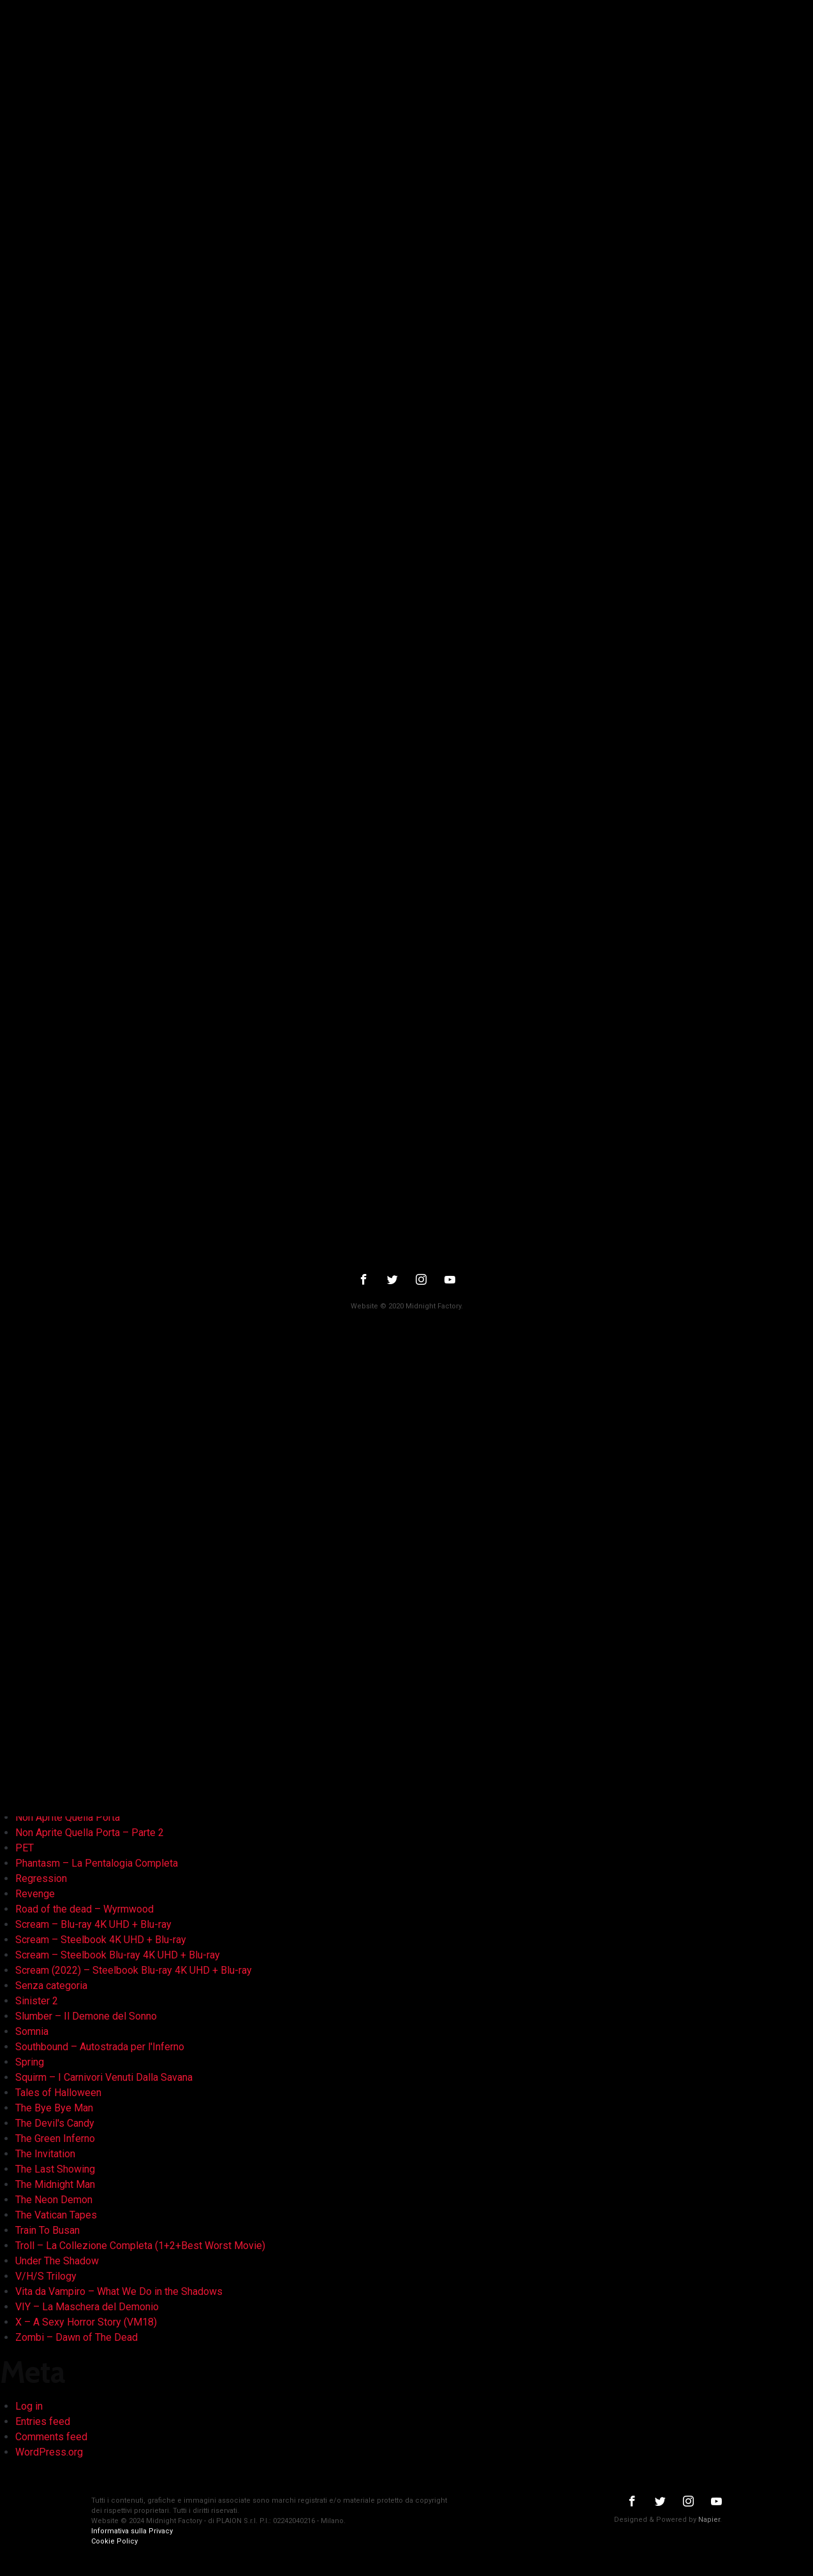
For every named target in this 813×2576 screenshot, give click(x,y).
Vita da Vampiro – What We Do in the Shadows (119, 2291)
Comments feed (51, 2437)
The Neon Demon (53, 2200)
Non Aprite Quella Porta (67, 1817)
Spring (29, 2062)
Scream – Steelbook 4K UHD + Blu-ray (100, 1940)
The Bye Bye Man (54, 2108)
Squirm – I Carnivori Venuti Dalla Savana (104, 2077)
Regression (41, 1878)
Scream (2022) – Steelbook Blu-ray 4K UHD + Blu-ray (133, 1970)
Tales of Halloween (58, 2093)
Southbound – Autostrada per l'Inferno (99, 2047)
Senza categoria (51, 1985)
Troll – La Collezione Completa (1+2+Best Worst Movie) (140, 2246)
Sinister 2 (36, 2001)
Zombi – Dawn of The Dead (76, 2337)
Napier (709, 2519)
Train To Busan (47, 2230)
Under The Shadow (57, 2261)
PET (24, 1848)
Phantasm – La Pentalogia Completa (96, 1863)
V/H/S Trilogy (46, 2276)
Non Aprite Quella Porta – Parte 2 (89, 1833)
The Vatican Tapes (56, 2215)
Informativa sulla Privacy (132, 2531)
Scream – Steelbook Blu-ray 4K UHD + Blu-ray (117, 1955)
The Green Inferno (55, 2138)
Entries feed (42, 2421)
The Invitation (45, 2154)
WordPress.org (49, 2452)
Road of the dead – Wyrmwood (84, 1909)
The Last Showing (55, 2169)
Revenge (35, 1894)
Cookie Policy (114, 2541)
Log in (29, 2406)
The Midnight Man (55, 2184)
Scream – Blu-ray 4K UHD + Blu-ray (93, 1924)
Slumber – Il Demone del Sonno (86, 2016)
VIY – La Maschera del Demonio (87, 2307)
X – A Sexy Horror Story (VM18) (86, 2322)
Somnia (31, 2031)
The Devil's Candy (54, 2123)
